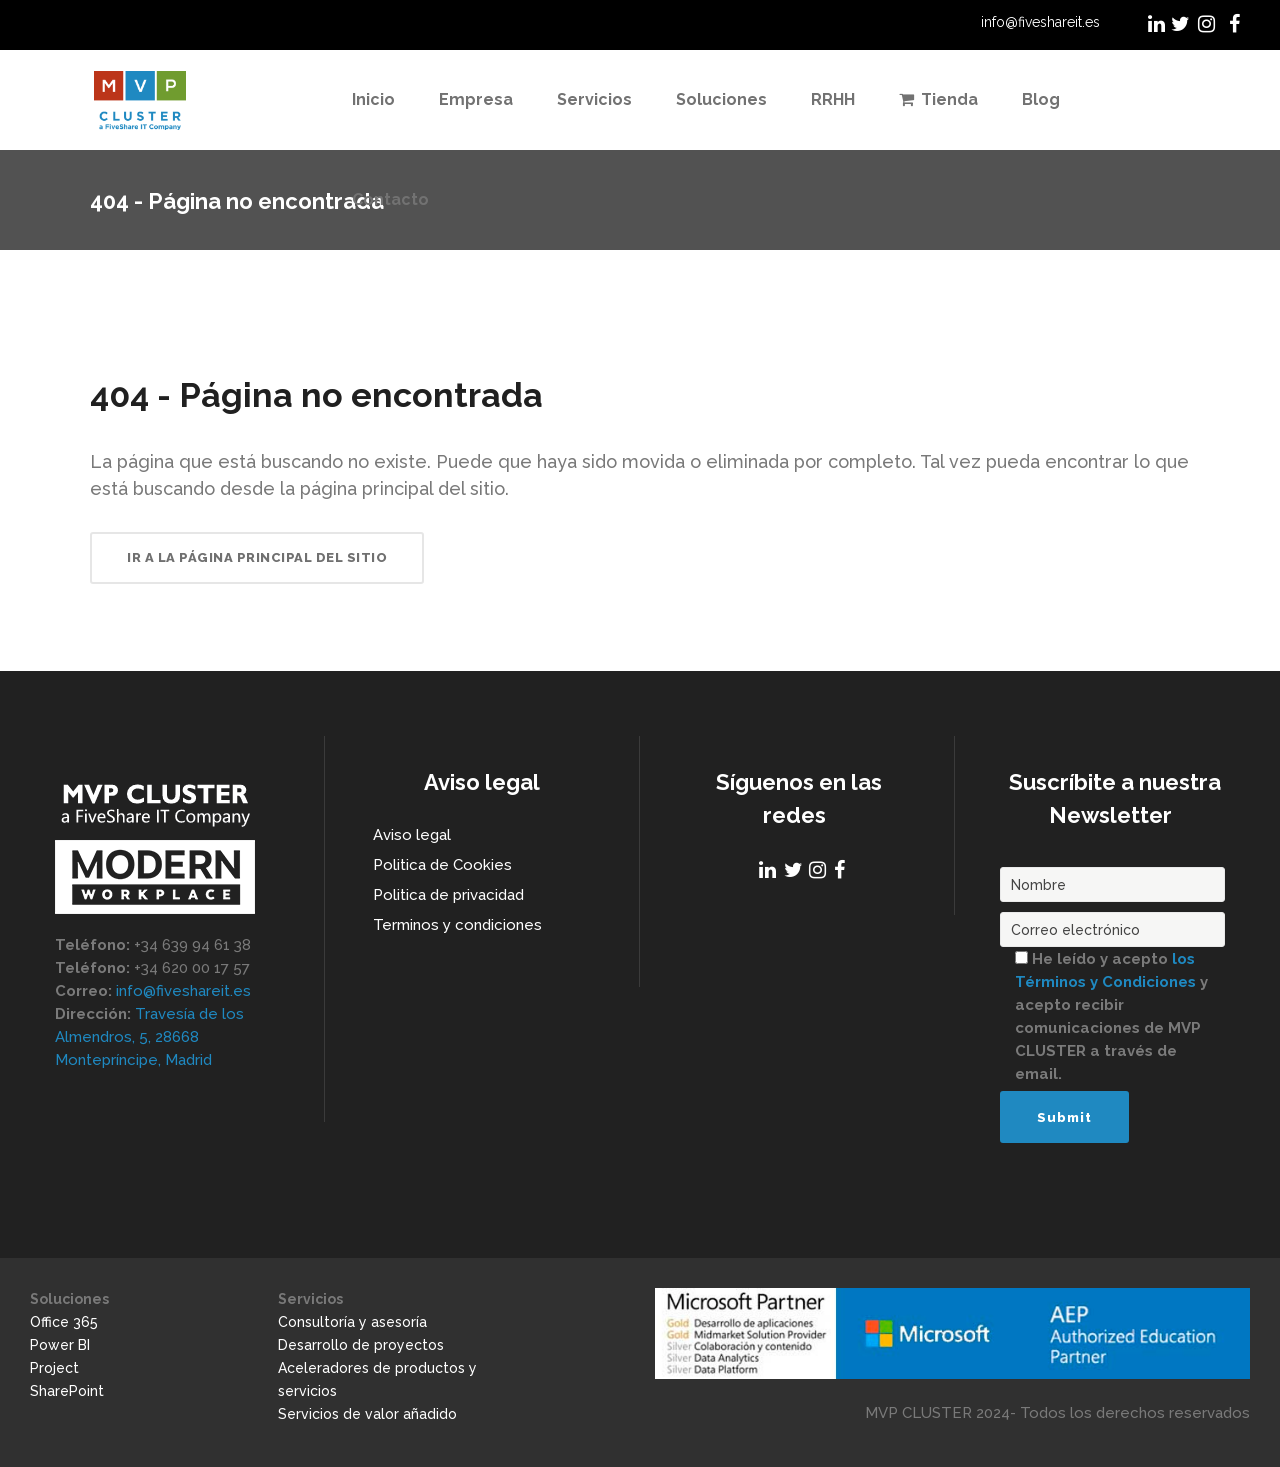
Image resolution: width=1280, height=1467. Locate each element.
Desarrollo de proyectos (361, 1345)
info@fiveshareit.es (1040, 22)
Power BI (60, 1345)
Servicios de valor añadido (367, 1414)
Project (54, 1368)
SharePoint (67, 1391)
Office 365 (64, 1322)
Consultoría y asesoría (352, 1322)
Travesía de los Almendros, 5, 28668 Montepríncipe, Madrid (149, 1037)
